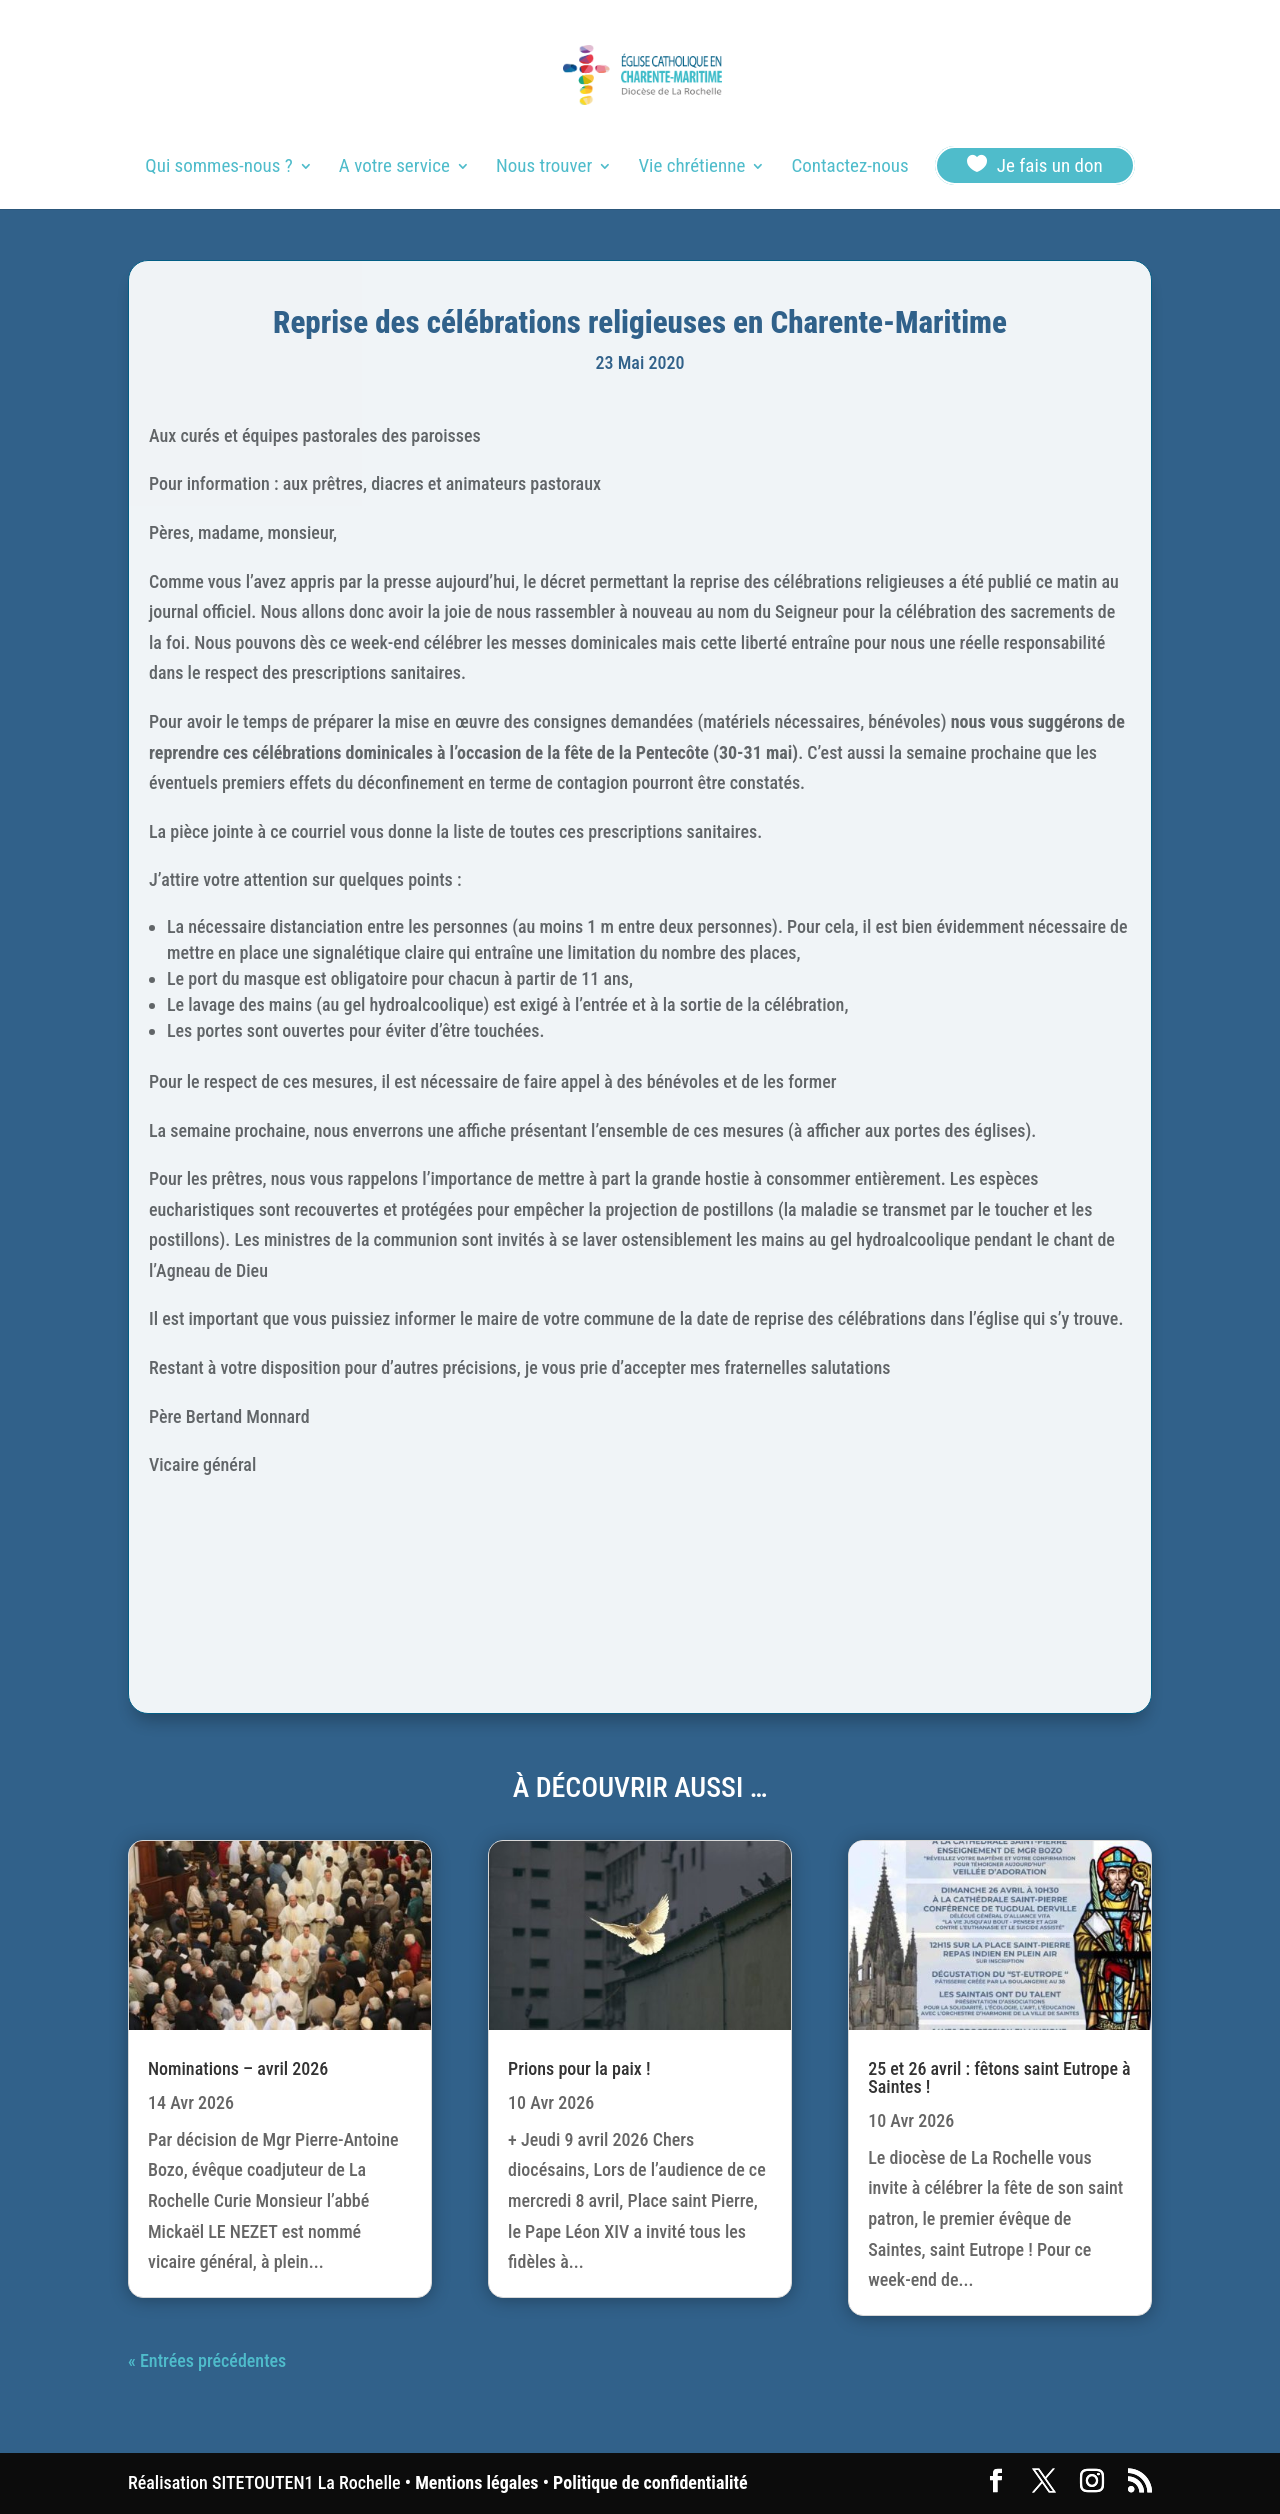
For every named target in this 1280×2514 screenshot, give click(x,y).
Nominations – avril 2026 (238, 2068)
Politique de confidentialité (650, 2482)
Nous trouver (544, 168)
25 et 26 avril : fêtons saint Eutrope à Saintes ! (999, 2077)
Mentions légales (476, 2482)
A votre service (394, 168)
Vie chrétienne (691, 168)
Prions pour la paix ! (579, 2068)
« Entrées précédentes (207, 2360)
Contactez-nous (849, 168)
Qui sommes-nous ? (218, 168)
